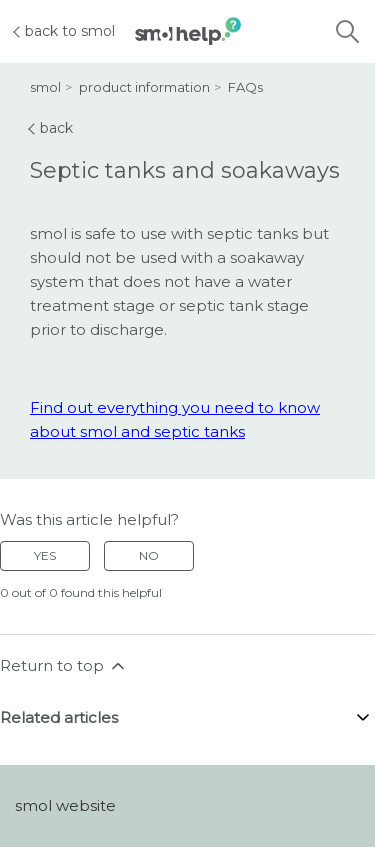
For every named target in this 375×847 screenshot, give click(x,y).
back (51, 128)
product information (144, 87)
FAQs (245, 87)
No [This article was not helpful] (149, 555)
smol (45, 87)
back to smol (65, 31)
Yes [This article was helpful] (45, 555)
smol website (65, 805)
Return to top (64, 666)
